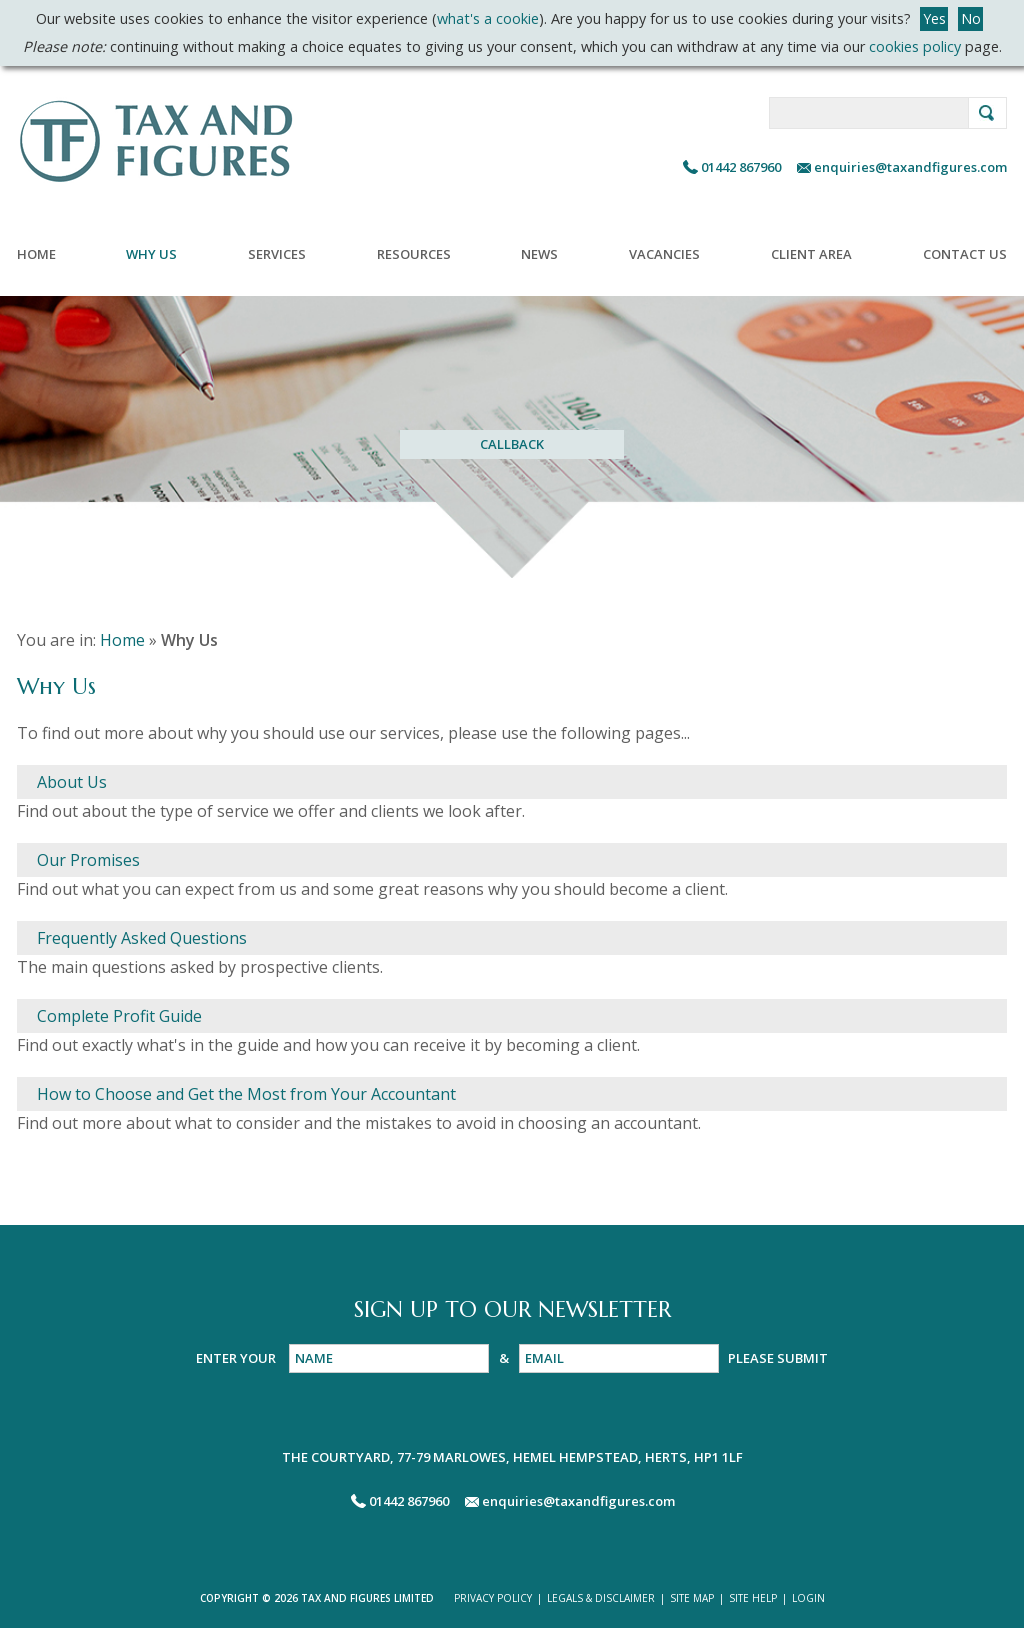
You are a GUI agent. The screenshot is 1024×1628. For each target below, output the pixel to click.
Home (36, 254)
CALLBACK (512, 444)
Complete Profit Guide (119, 1016)
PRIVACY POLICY (493, 1598)
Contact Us (965, 254)
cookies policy (915, 46)
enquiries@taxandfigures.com (909, 167)
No (971, 18)
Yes (934, 18)
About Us (72, 782)
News (539, 254)
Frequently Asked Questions (142, 938)
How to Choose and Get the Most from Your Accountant (246, 1094)
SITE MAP (692, 1598)
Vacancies (664, 254)
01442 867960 (741, 167)
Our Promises (88, 860)
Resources (414, 254)
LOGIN (808, 1598)
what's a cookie (488, 18)
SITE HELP (753, 1598)
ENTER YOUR (237, 1358)
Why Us (151, 254)
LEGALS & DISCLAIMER (601, 1598)
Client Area (811, 254)
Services (277, 254)
